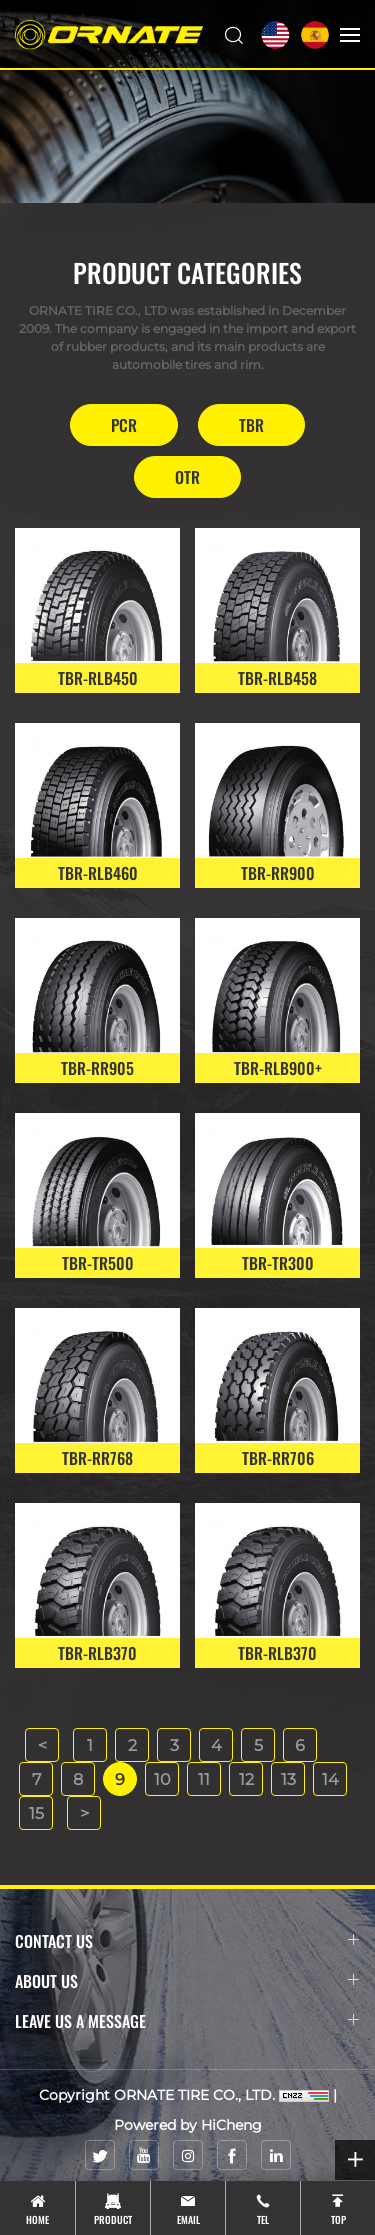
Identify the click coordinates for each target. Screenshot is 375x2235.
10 (162, 1779)
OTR (187, 477)
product (113, 2219)
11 (204, 1779)
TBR (251, 425)
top (338, 2219)
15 (36, 1813)
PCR (124, 425)
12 (246, 1779)
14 (330, 1779)
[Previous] (42, 1745)
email (188, 2219)
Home (37, 2219)
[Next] (84, 1813)
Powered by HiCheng (188, 2125)
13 (288, 1779)
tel (263, 2219)
